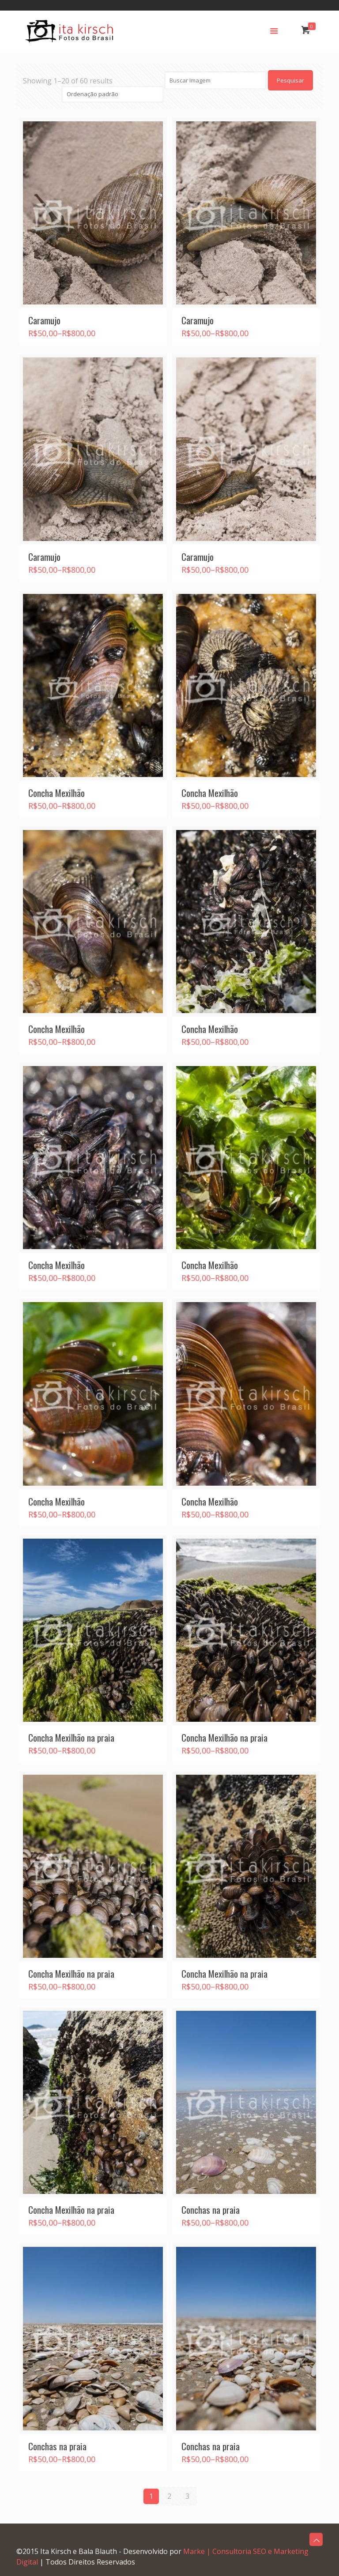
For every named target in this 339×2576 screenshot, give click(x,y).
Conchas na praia (210, 2209)
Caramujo (44, 320)
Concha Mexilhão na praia (71, 1737)
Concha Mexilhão (56, 793)
